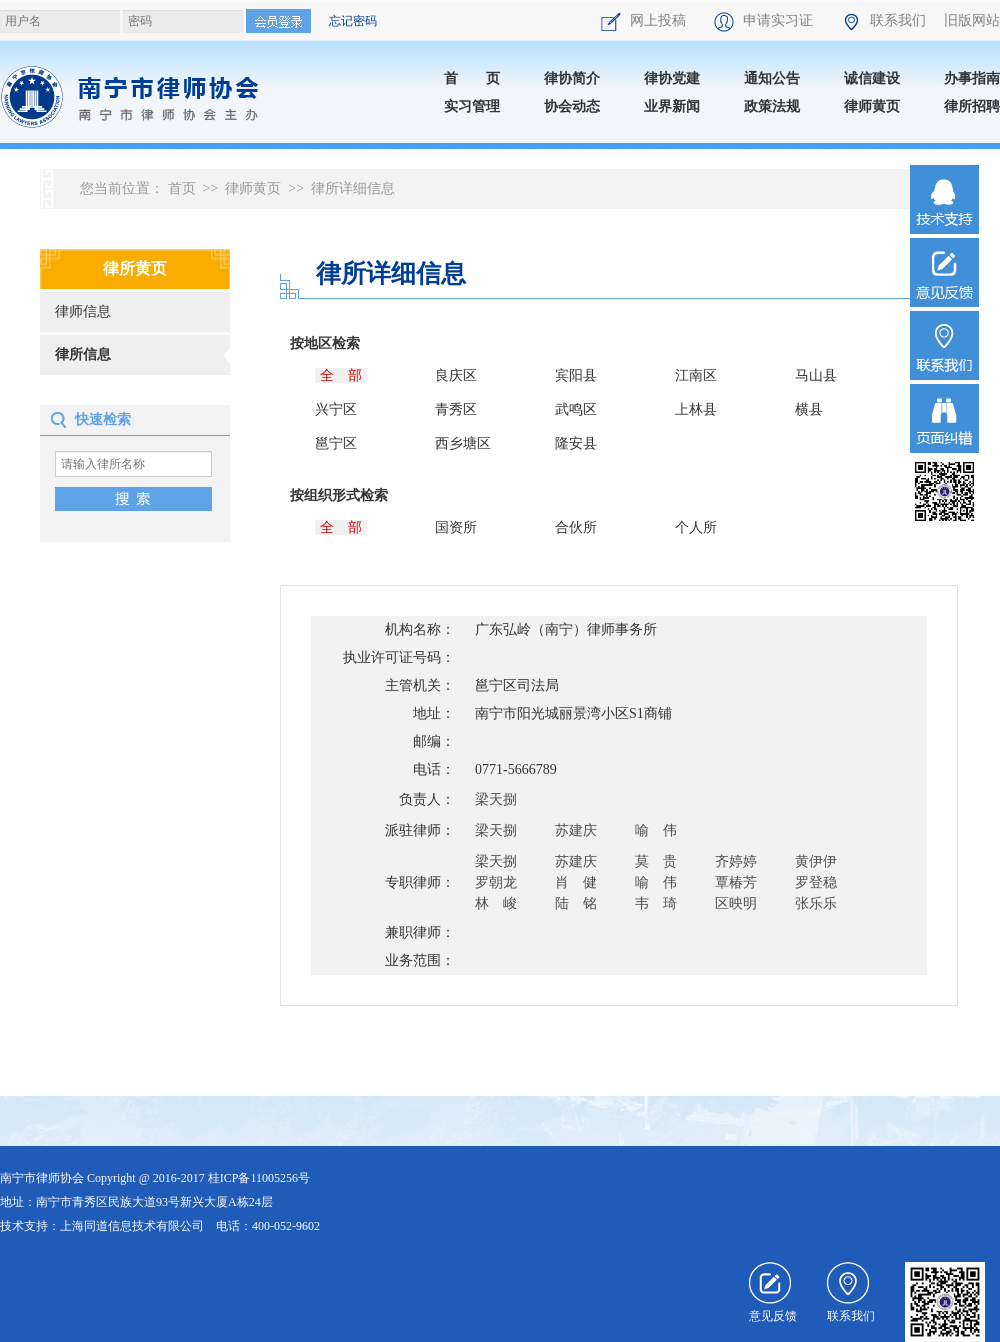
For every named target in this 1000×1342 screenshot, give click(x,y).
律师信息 (83, 311)
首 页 (472, 78)
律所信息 (83, 354)
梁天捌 (496, 799)
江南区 (696, 375)
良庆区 (456, 375)
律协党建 (672, 78)
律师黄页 (872, 106)
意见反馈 (773, 1292)
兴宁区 (336, 409)
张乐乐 (816, 903)
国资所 (456, 527)
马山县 (816, 375)
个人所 (696, 527)
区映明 (736, 903)
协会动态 (572, 106)
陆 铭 (576, 903)
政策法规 (772, 106)
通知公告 (772, 78)
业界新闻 (672, 106)
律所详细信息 (353, 188)
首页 (182, 188)
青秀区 (456, 409)
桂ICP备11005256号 (259, 1178)
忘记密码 (353, 21)
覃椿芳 (736, 882)
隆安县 (576, 443)
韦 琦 (656, 903)
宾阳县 (576, 375)
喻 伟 (656, 830)
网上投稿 (645, 20)
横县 (809, 409)
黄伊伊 (816, 861)
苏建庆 (576, 830)
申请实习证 (765, 20)
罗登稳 (816, 882)
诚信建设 (872, 78)
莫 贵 (656, 861)
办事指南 (972, 78)
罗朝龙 (496, 882)
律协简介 (572, 78)
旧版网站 (972, 20)
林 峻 (496, 903)
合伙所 (576, 527)
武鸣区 (576, 409)
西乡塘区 (463, 443)
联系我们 (885, 20)
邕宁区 (336, 443)
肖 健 (576, 882)
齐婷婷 (736, 861)
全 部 (341, 375)
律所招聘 (972, 106)
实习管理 (472, 106)
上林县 (696, 409)
